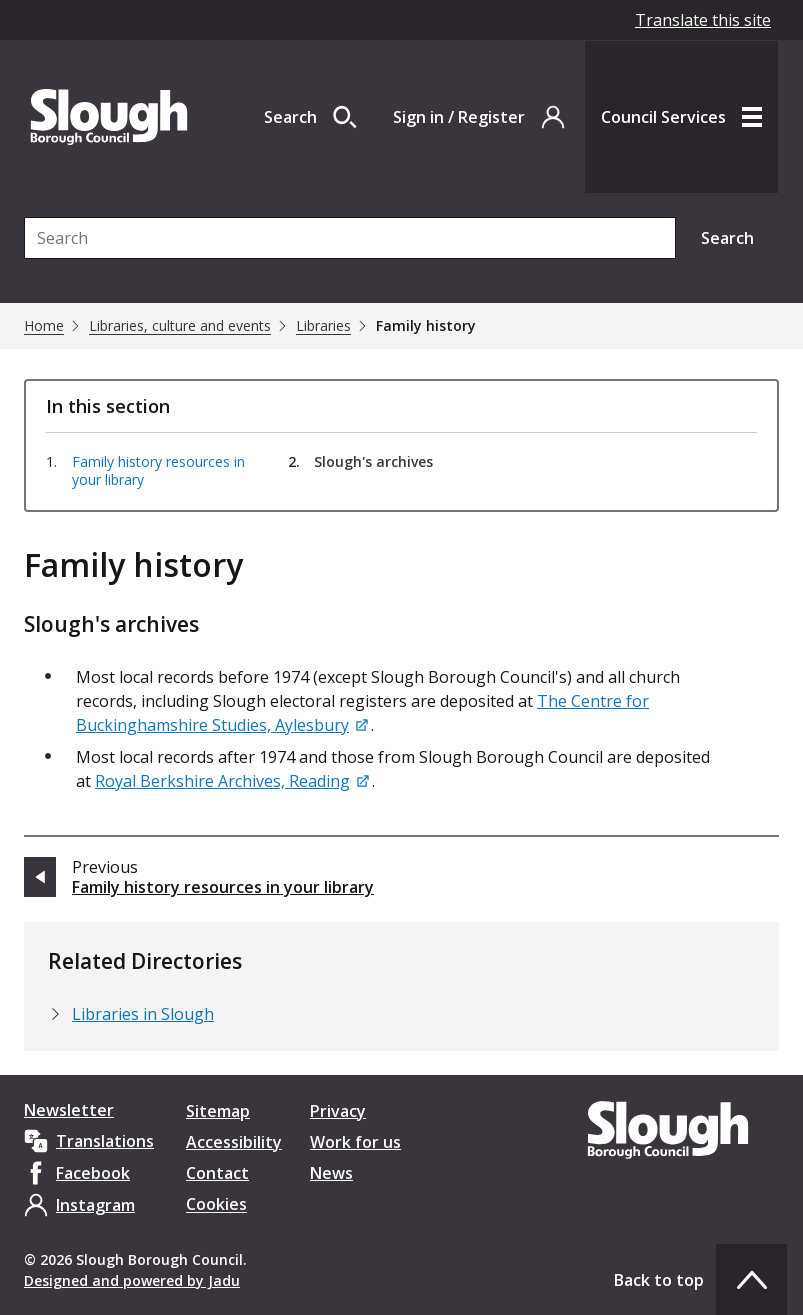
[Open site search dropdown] (310, 117)
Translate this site (703, 20)
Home (44, 326)
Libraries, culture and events (180, 326)
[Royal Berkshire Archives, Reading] (233, 781)
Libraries (323, 326)
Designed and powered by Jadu (132, 1280)
